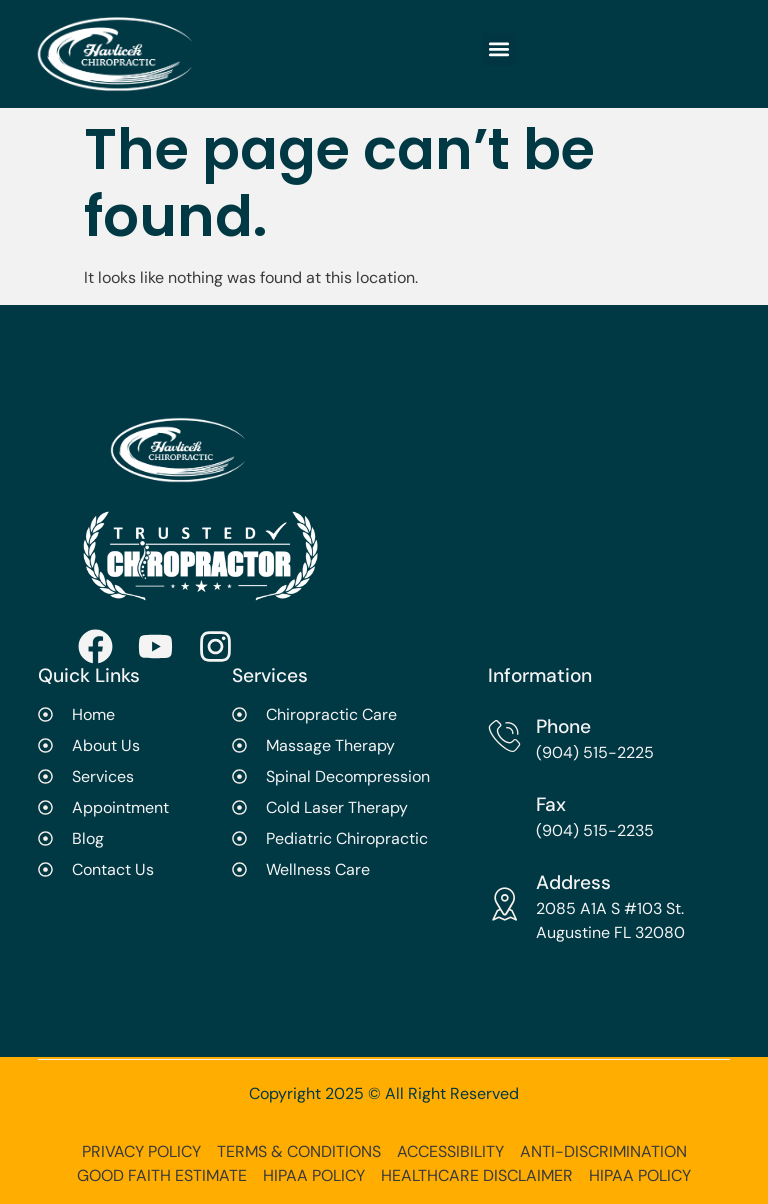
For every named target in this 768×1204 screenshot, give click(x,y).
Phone (563, 726)
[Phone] (504, 735)
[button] (499, 49)
